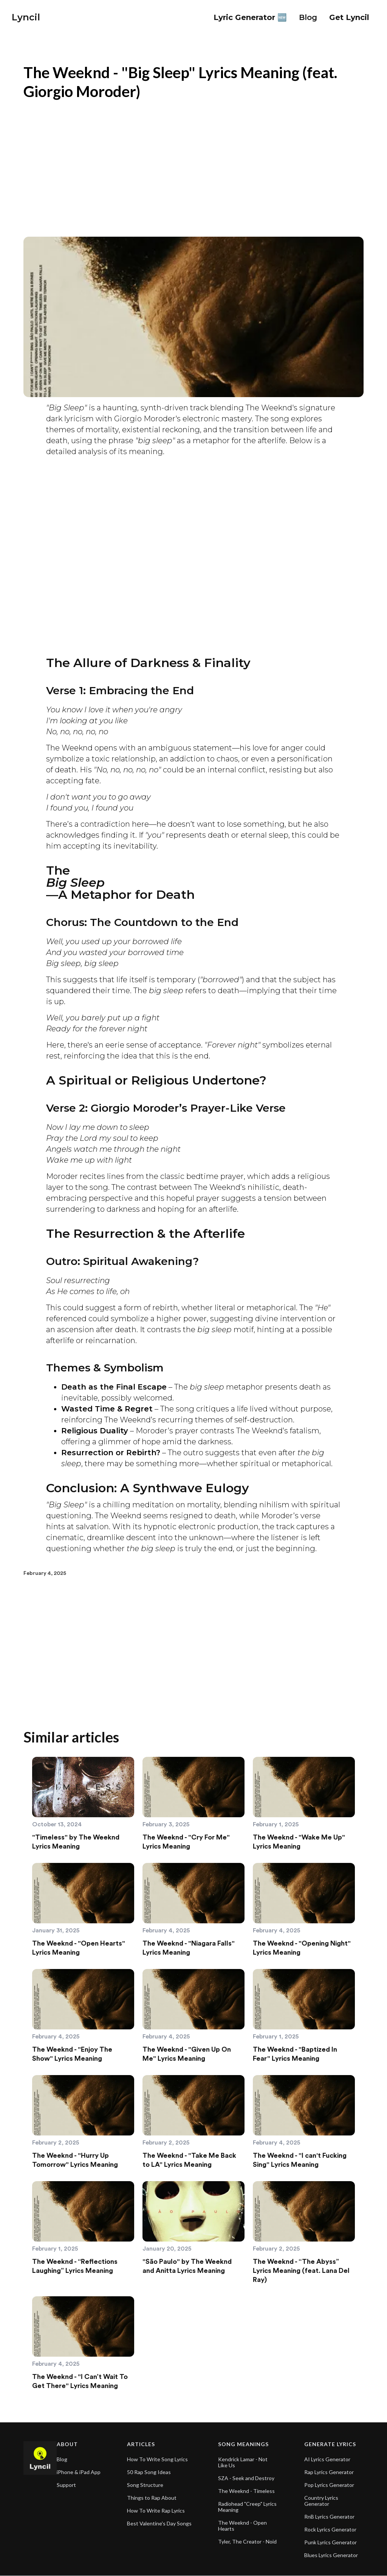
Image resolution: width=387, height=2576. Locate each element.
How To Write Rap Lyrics (156, 2511)
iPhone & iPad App (79, 2472)
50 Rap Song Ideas (149, 2472)
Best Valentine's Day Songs (159, 2524)
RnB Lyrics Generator (329, 2517)
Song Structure (145, 2485)
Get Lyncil (349, 17)
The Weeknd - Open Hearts (242, 2526)
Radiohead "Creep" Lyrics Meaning (247, 2507)
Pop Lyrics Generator (329, 2485)
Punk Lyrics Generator (330, 2542)
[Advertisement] (193, 165)
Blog (62, 2459)
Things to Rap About (151, 2498)
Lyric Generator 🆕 (250, 17)
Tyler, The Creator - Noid (247, 2542)
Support (66, 2485)
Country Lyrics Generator (321, 2501)
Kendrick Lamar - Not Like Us (243, 2462)
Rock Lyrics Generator (330, 2530)
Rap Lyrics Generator (329, 2472)
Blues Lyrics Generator (331, 2555)
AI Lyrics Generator (327, 2459)
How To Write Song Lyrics (157, 2459)
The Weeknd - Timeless (246, 2491)
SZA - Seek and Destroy (246, 2478)
